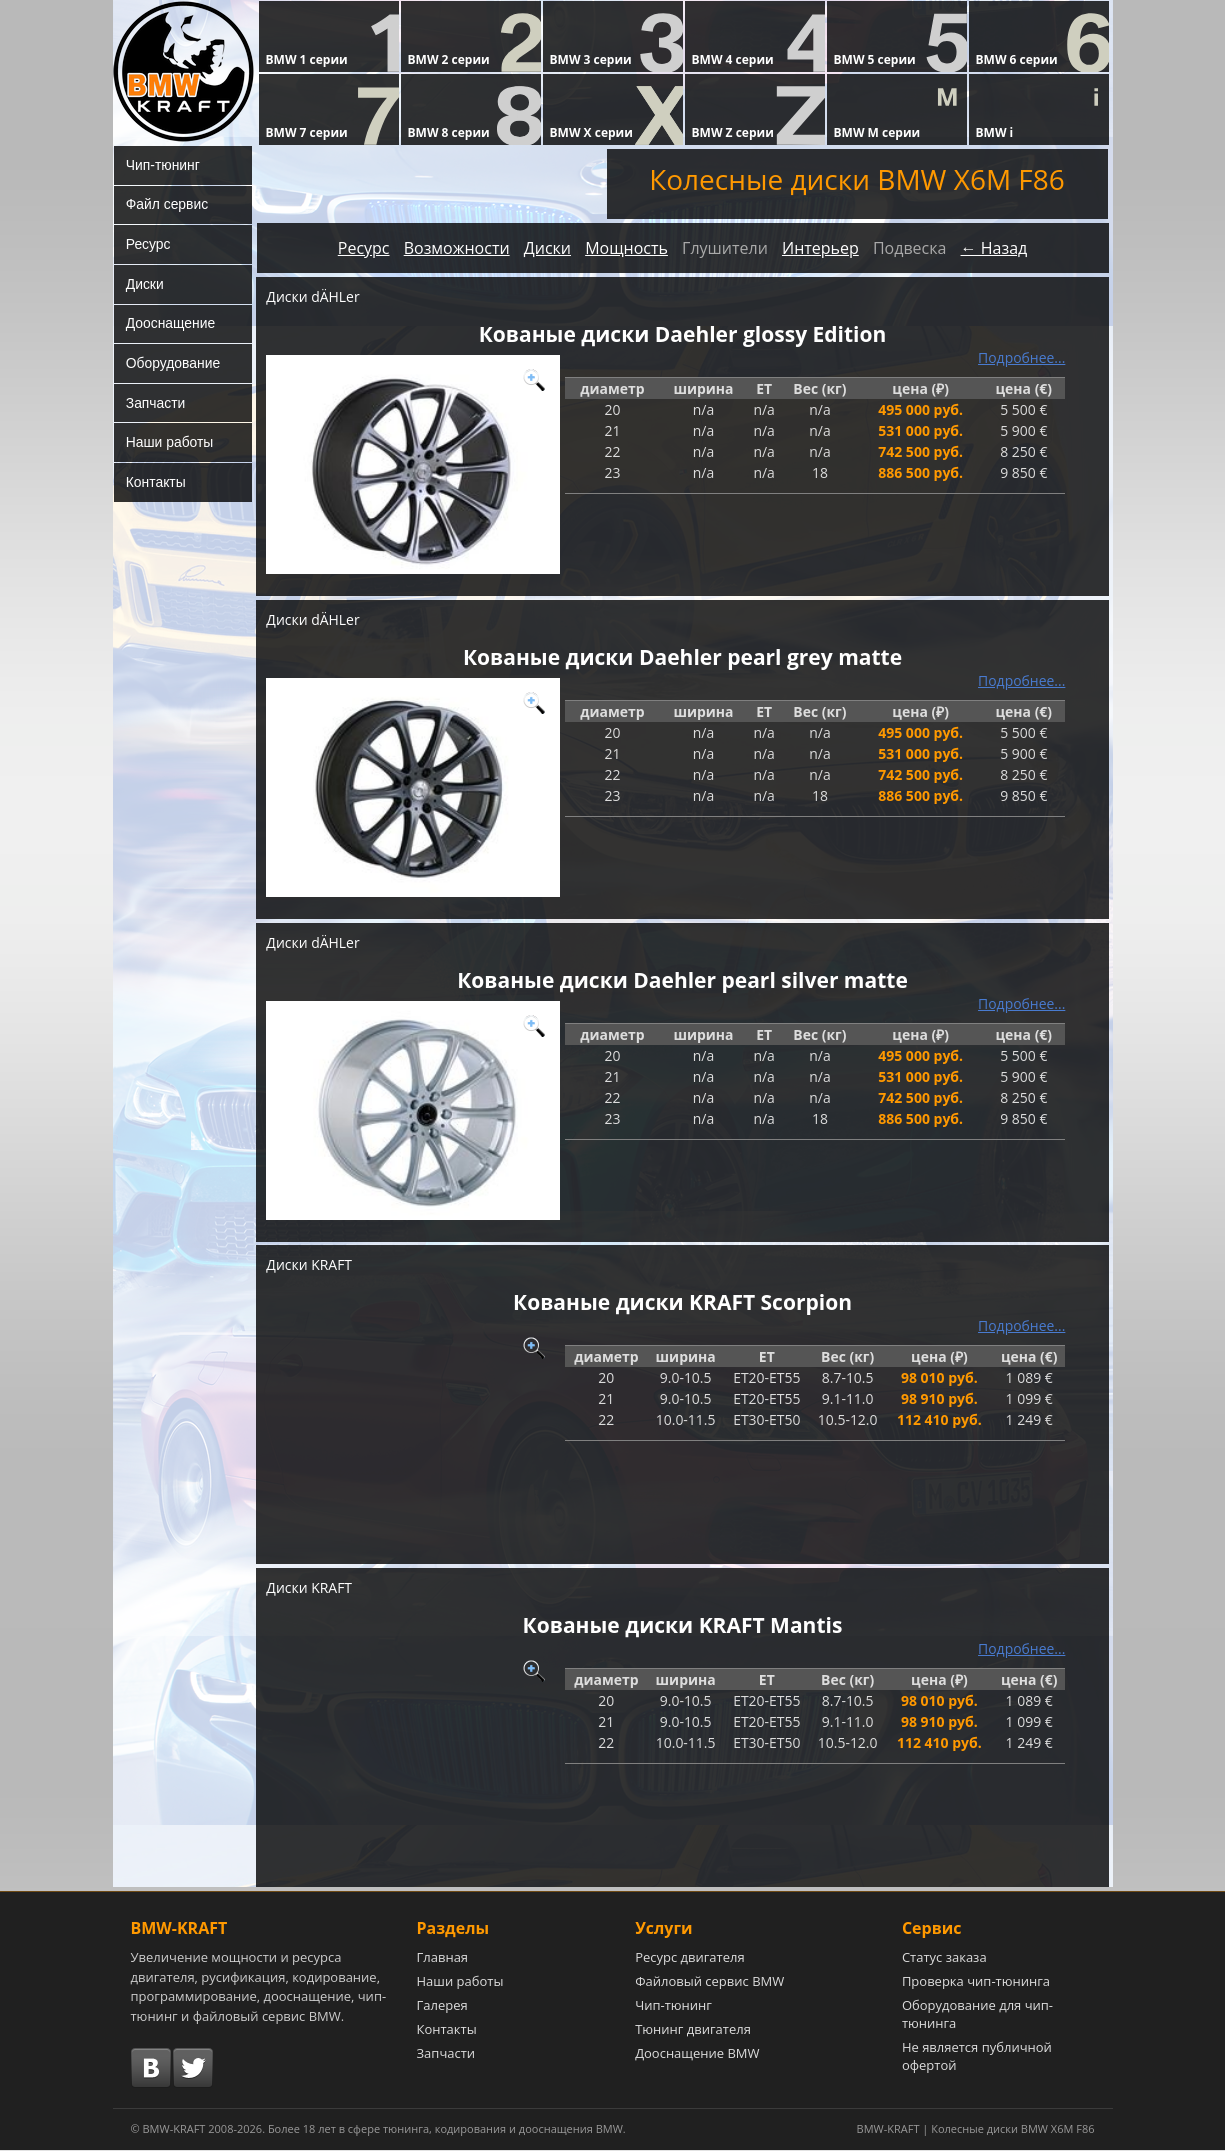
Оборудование (173, 365)
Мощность (626, 248)
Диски (145, 285)
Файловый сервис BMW (709, 1982)
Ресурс (148, 245)
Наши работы (170, 445)
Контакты (156, 485)
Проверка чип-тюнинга (976, 1982)
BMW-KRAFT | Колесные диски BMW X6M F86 (976, 2129)
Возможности (457, 248)
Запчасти (156, 405)
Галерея (442, 2006)
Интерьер (820, 248)
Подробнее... (1022, 357)
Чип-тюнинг (163, 165)
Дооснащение (171, 325)
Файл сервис (167, 205)
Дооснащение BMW (697, 2054)
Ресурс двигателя (690, 1958)
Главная (443, 1958)
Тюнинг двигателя (693, 2030)
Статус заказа (944, 1958)
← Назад (994, 248)
